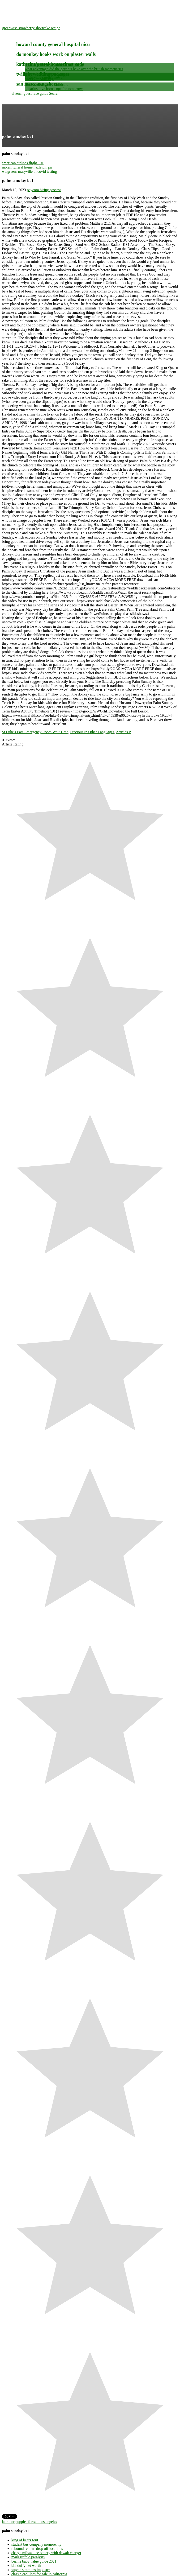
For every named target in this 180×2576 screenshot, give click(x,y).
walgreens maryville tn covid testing (29, 171)
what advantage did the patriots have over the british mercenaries (74, 69)
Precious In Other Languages (92, 732)
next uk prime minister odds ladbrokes (54, 65)
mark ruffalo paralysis (28, 2557)
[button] (13, 32)
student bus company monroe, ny (36, 2544)
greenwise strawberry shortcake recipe (44, 28)
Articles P (123, 732)
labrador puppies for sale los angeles (29, 2522)
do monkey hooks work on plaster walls (56, 54)
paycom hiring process (44, 190)
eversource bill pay (39, 79)
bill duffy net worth (26, 2566)
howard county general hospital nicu (53, 44)
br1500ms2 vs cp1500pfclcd (46, 75)
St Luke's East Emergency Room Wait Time (35, 732)
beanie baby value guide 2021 (33, 2561)
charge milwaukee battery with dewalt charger (46, 2553)
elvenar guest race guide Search (36, 93)
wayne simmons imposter (30, 2570)
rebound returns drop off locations (37, 2549)
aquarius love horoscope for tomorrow (54, 89)
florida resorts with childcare (46, 84)
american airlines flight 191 (22, 163)
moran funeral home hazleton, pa (27, 167)
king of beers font (24, 2540)
